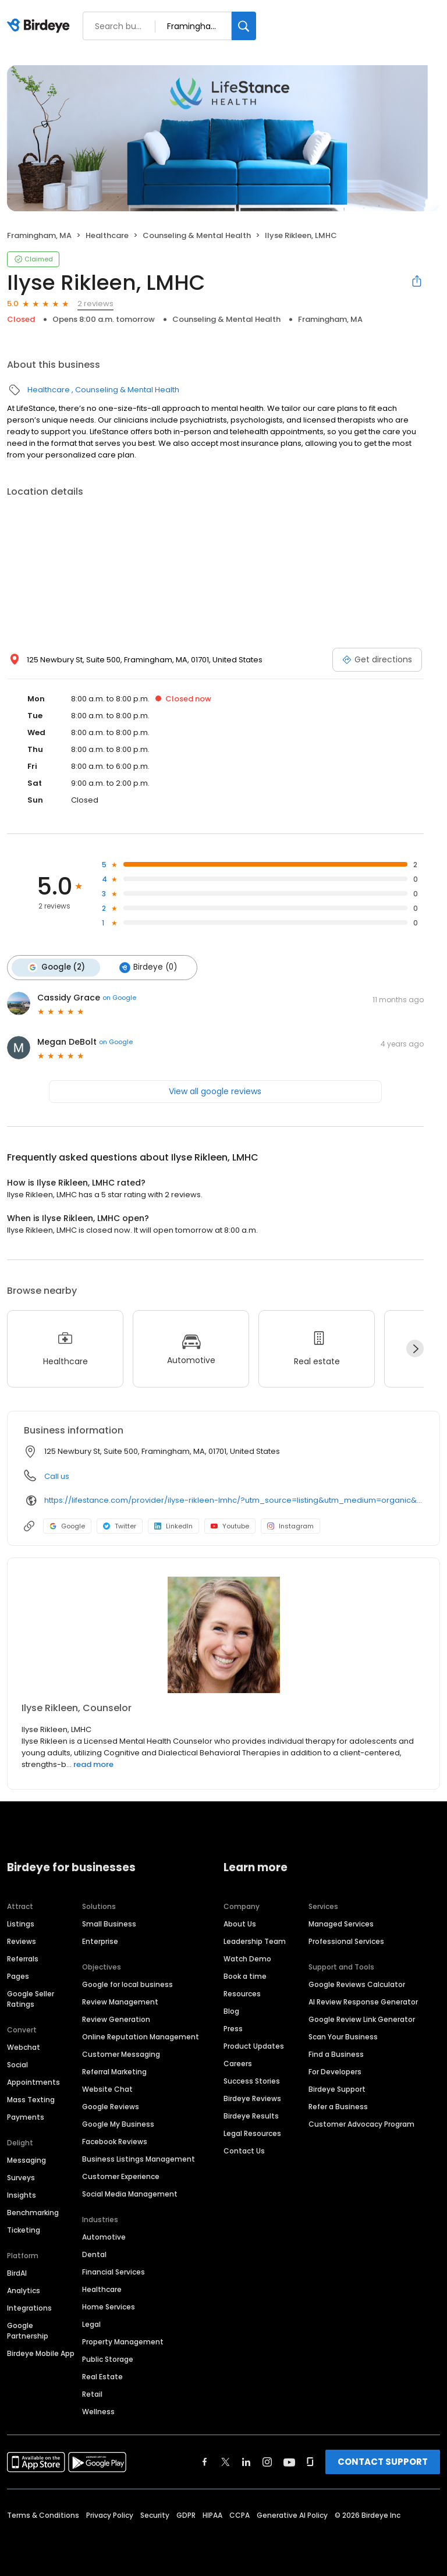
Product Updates (254, 2045)
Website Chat (107, 2089)
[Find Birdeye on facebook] (205, 2461)
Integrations (29, 2307)
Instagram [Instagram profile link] (290, 1525)
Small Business (109, 1923)
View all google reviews (215, 1091)
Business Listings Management (138, 2158)
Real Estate (102, 2376)
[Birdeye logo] (40, 26)
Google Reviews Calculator (356, 1984)
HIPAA (212, 2515)
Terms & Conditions (43, 2515)
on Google (119, 997)
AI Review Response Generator (363, 2001)
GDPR (186, 2515)
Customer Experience (120, 2176)
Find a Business (336, 2054)
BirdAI (17, 2272)
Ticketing (23, 2229)
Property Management (123, 2341)
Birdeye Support (337, 2089)
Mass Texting (31, 2099)
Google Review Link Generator (361, 2019)
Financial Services (113, 2271)
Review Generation (116, 2019)
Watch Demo (247, 1958)
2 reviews (95, 303)
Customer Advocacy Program (361, 2123)
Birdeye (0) (147, 967)
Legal (91, 2324)
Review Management (120, 2001)
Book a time (245, 1976)
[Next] (415, 1348)
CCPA (239, 2515)
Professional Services (346, 1941)
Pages (18, 1976)
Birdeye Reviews (252, 2098)
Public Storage (107, 2359)
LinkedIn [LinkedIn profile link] (173, 1525)
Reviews (21, 1941)
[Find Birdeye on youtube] (289, 2461)
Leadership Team (255, 1941)
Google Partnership (27, 2330)
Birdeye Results (251, 2115)
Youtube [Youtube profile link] (230, 1525)
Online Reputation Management (140, 2036)
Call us (56, 1475)
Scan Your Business (343, 2036)
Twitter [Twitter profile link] (119, 1525)
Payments (25, 2116)
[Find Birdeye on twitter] (225, 2461)
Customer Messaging (121, 2054)
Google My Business (118, 2123)
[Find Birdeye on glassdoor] (310, 2461)
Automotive (104, 2236)
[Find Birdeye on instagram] (267, 2461)
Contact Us (244, 2150)
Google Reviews (110, 2106)
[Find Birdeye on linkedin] (246, 2461)
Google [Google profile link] (67, 1525)
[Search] (244, 26)
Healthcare (107, 235)
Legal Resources (252, 2133)
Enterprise (100, 1941)
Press (233, 2028)
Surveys (21, 2177)
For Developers (334, 2071)
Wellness (98, 2411)
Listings (20, 1923)
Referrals (22, 1958)
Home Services (108, 2306)
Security (154, 2515)
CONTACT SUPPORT (383, 2461)
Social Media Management (130, 2193)
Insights (21, 2194)
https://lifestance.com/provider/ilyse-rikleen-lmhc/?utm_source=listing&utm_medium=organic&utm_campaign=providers (233, 1499)
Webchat (23, 2047)
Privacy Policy (109, 2515)
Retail (92, 2393)
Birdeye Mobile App (40, 2353)
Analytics (23, 2290)
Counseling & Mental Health (197, 235)
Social (17, 2064)
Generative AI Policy (292, 2515)
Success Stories (252, 2080)
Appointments (33, 2082)
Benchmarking (33, 2212)
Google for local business (127, 1984)
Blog (231, 2011)
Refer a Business (338, 2106)
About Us (240, 1923)
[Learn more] (223, 1634)
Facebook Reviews (114, 2141)
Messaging (26, 2160)
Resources (242, 1993)
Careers (238, 2063)
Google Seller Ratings (30, 1998)
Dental (94, 2254)
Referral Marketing (114, 2071)
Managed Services (341, 1923)
